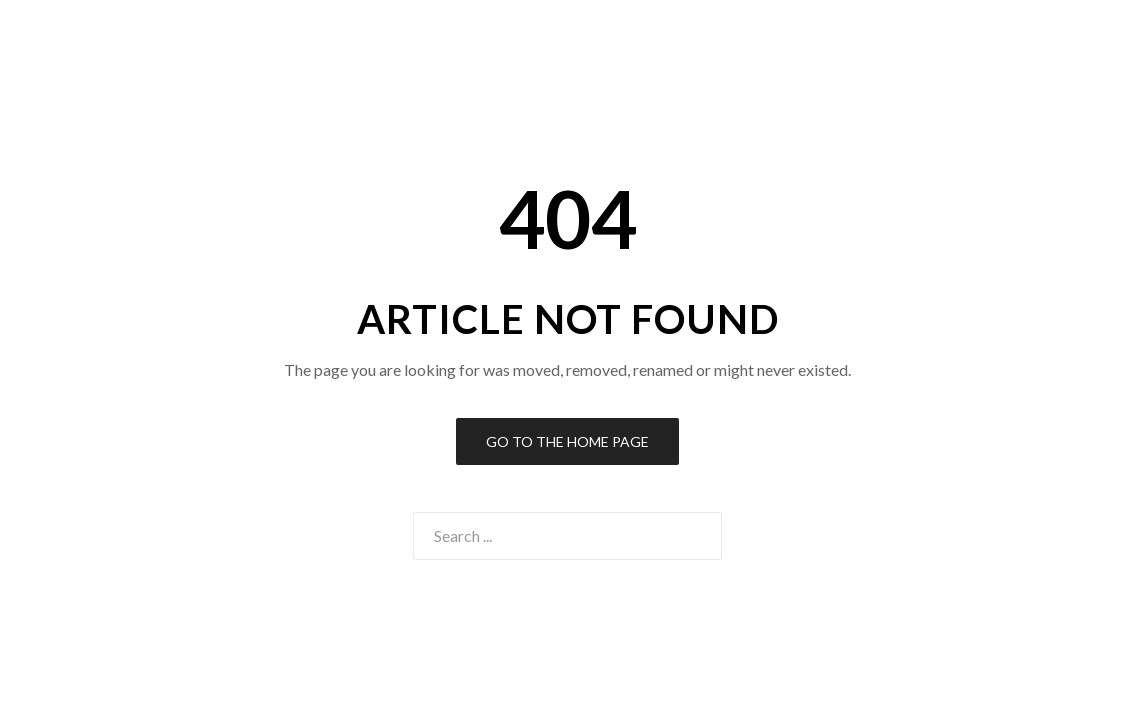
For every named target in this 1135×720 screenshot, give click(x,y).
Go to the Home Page (567, 441)
